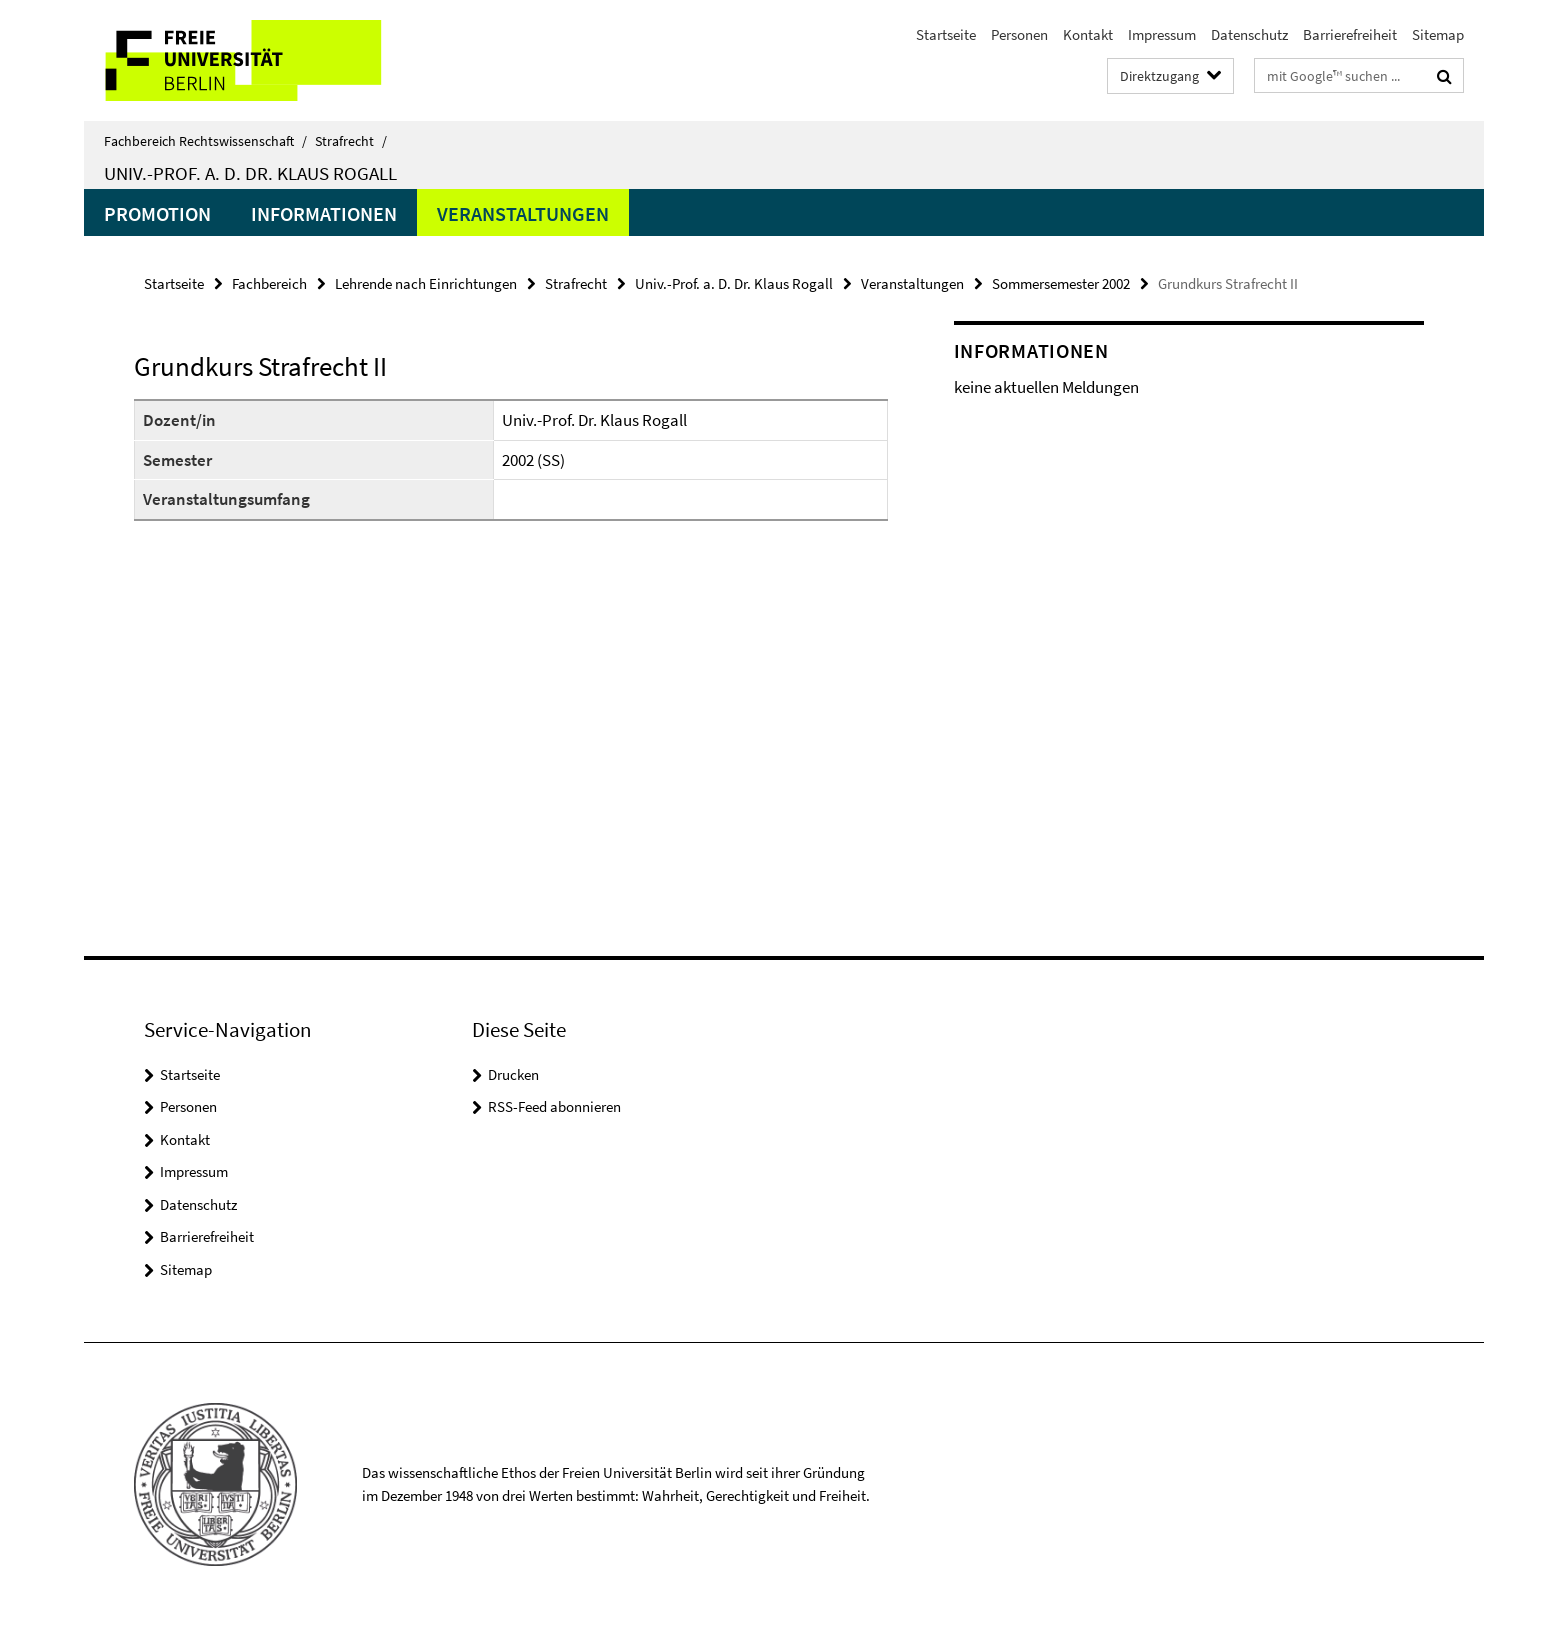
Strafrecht (351, 141)
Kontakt (1088, 34)
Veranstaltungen (523, 213)
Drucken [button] (513, 1074)
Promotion (157, 213)
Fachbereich (269, 283)
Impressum (1162, 34)
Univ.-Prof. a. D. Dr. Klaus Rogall (250, 173)
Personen (1019, 34)
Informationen (324, 213)
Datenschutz (1249, 34)
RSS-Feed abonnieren (554, 1106)
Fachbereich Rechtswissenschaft (205, 141)
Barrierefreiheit (1350, 34)
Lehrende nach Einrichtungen (426, 283)
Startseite (946, 34)
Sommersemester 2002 (1061, 283)
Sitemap (1438, 34)
